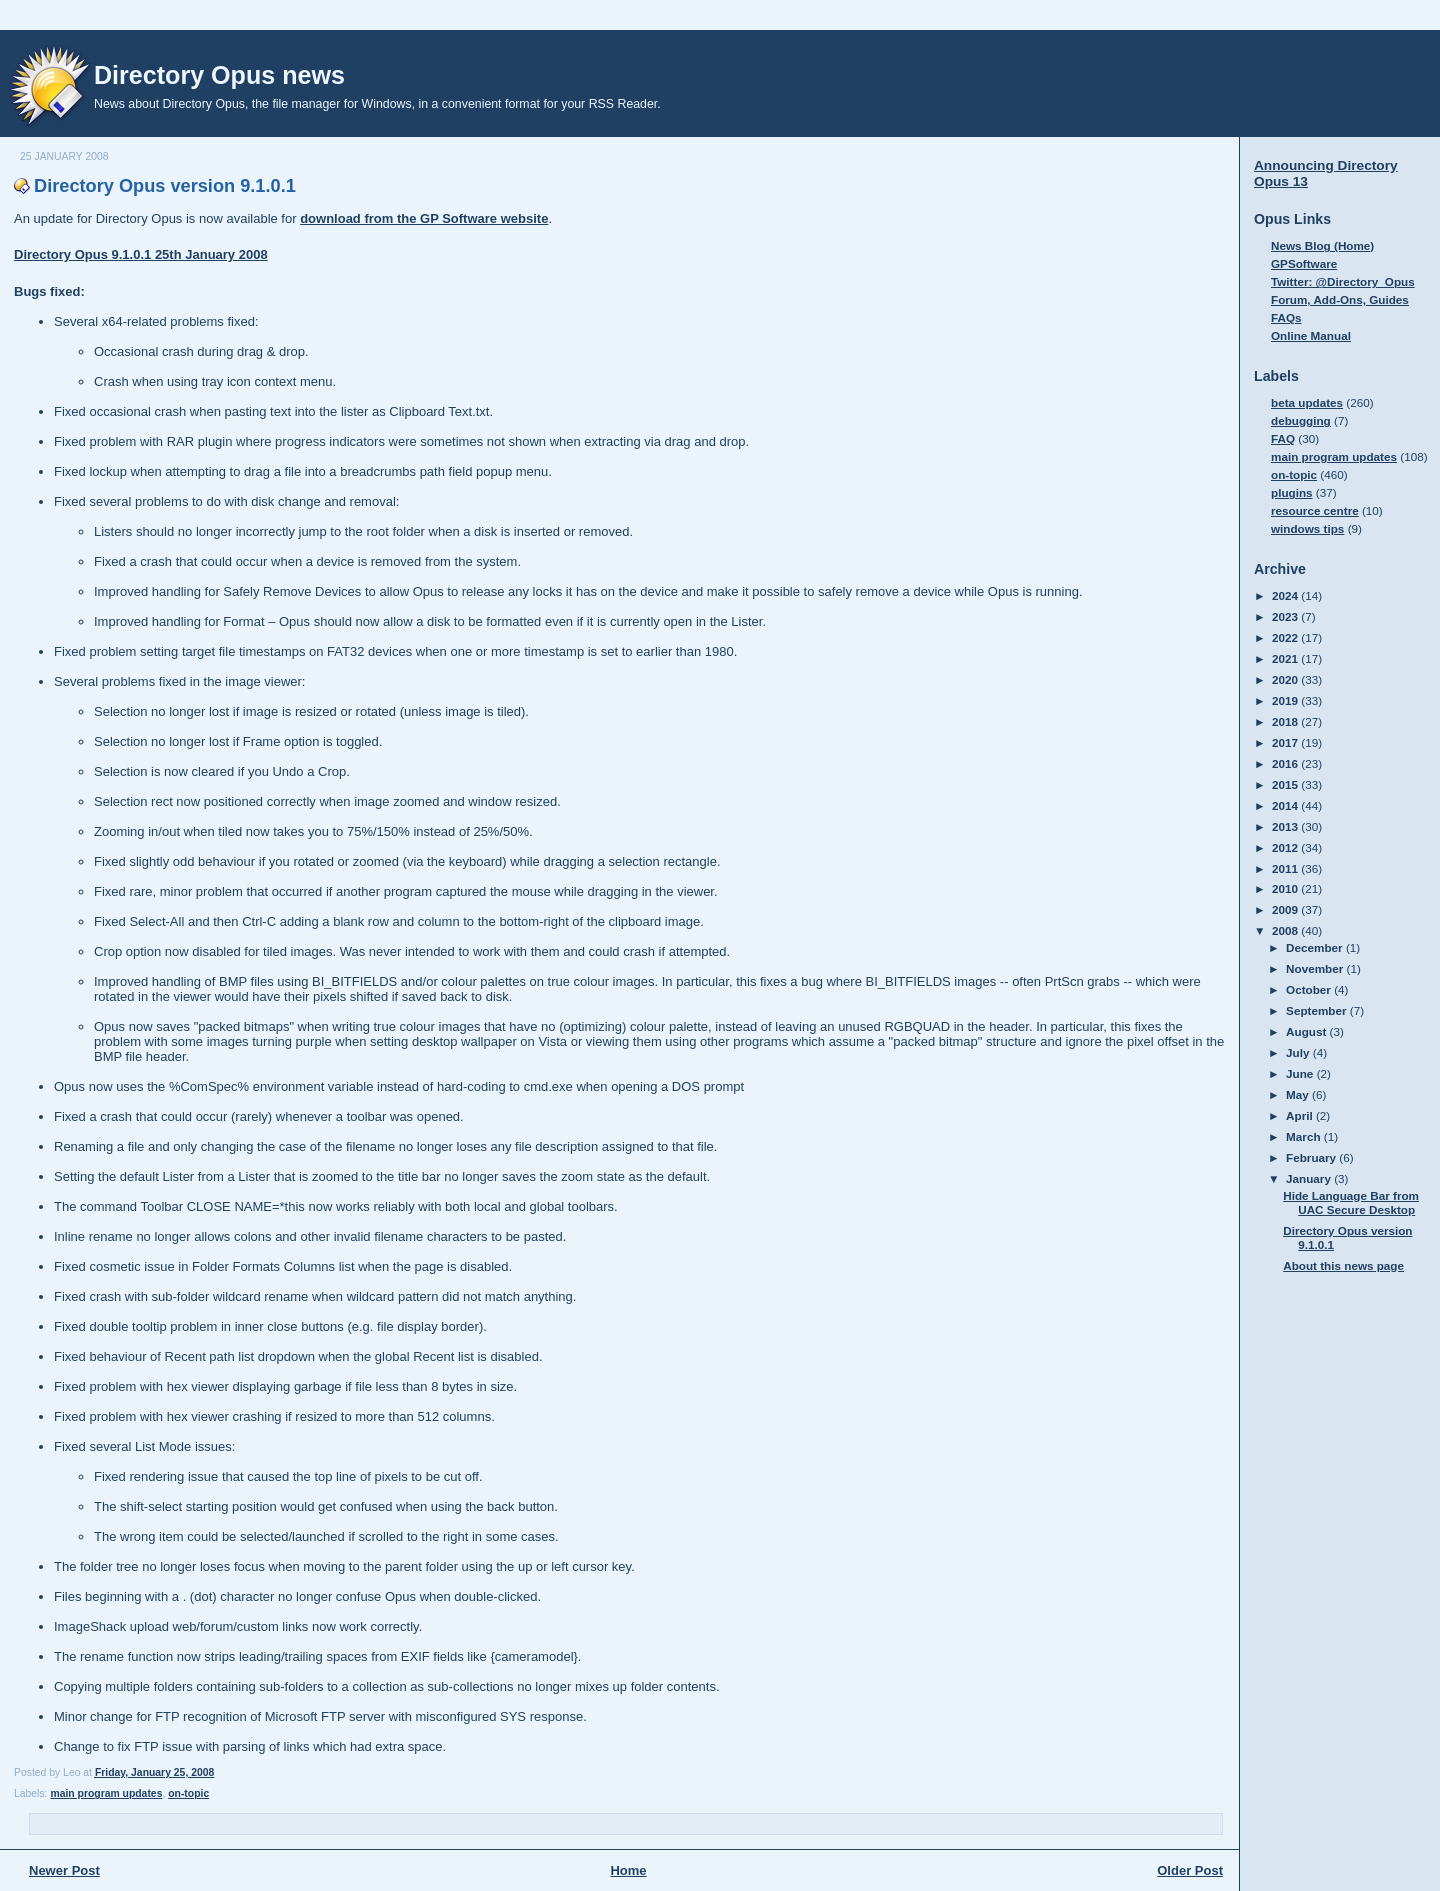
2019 (1286, 700)
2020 (1286, 679)
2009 (1286, 909)
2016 (1286, 763)
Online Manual (1311, 335)
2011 (1286, 868)
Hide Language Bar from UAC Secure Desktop (1351, 1202)
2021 (1286, 658)
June (1301, 1073)
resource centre (1315, 510)
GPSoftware (1304, 263)
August (1308, 1031)
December (1316, 947)
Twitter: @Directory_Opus (1343, 281)
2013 (1286, 826)
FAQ (1283, 438)
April (1301, 1115)
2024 (1286, 595)
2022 (1286, 637)
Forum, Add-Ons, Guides (1340, 299)
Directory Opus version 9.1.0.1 (165, 186)
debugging (1301, 420)
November (1316, 968)
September (1318, 1010)
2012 (1286, 847)
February (1312, 1157)
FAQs (1286, 317)
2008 (1286, 930)
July (1299, 1052)
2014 (1286, 805)
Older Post (1190, 1870)
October (1310, 989)
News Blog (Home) (1322, 245)
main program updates (106, 1793)
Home (628, 1870)
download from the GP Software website (424, 218)
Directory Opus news (219, 75)
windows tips (1307, 528)
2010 (1286, 888)
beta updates (1307, 402)
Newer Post (64, 1870)
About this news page (1343, 1265)
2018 (1286, 721)
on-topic (188, 1793)
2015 (1286, 784)
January (1310, 1178)
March (1305, 1136)
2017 (1286, 742)
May (1299, 1094)
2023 (1286, 616)
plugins (1292, 492)
